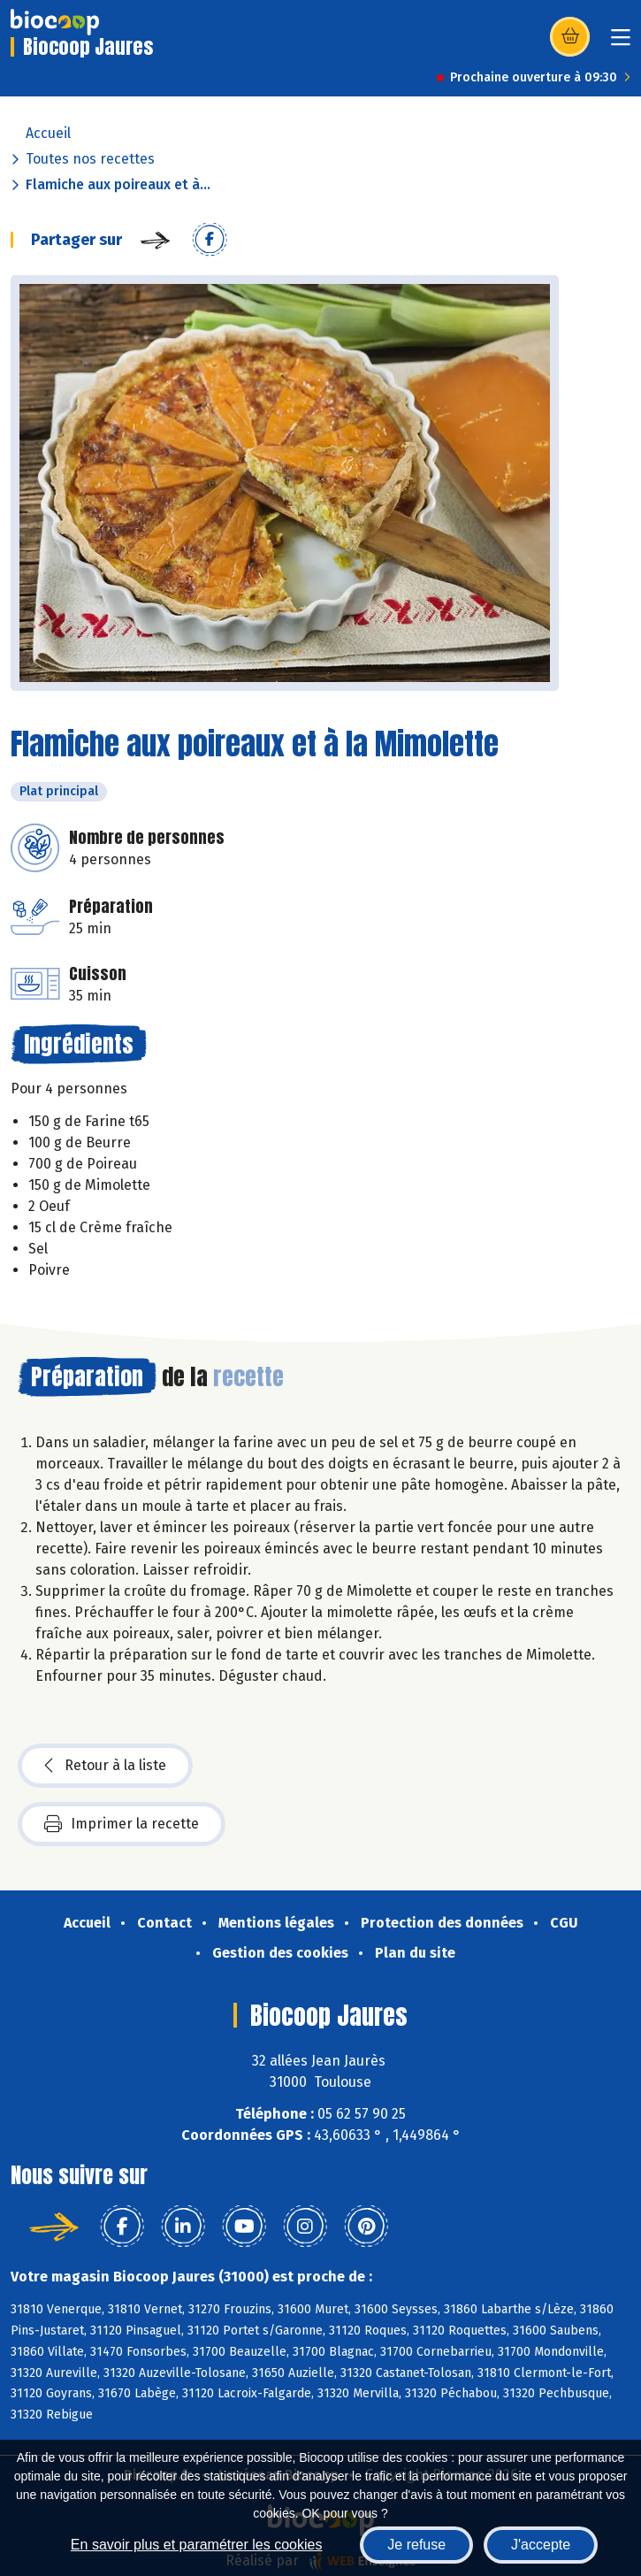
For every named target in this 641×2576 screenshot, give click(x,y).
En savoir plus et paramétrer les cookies (197, 2544)
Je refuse (416, 2544)
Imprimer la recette (121, 1824)
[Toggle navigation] (620, 43)
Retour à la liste (105, 1766)
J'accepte (540, 2544)
